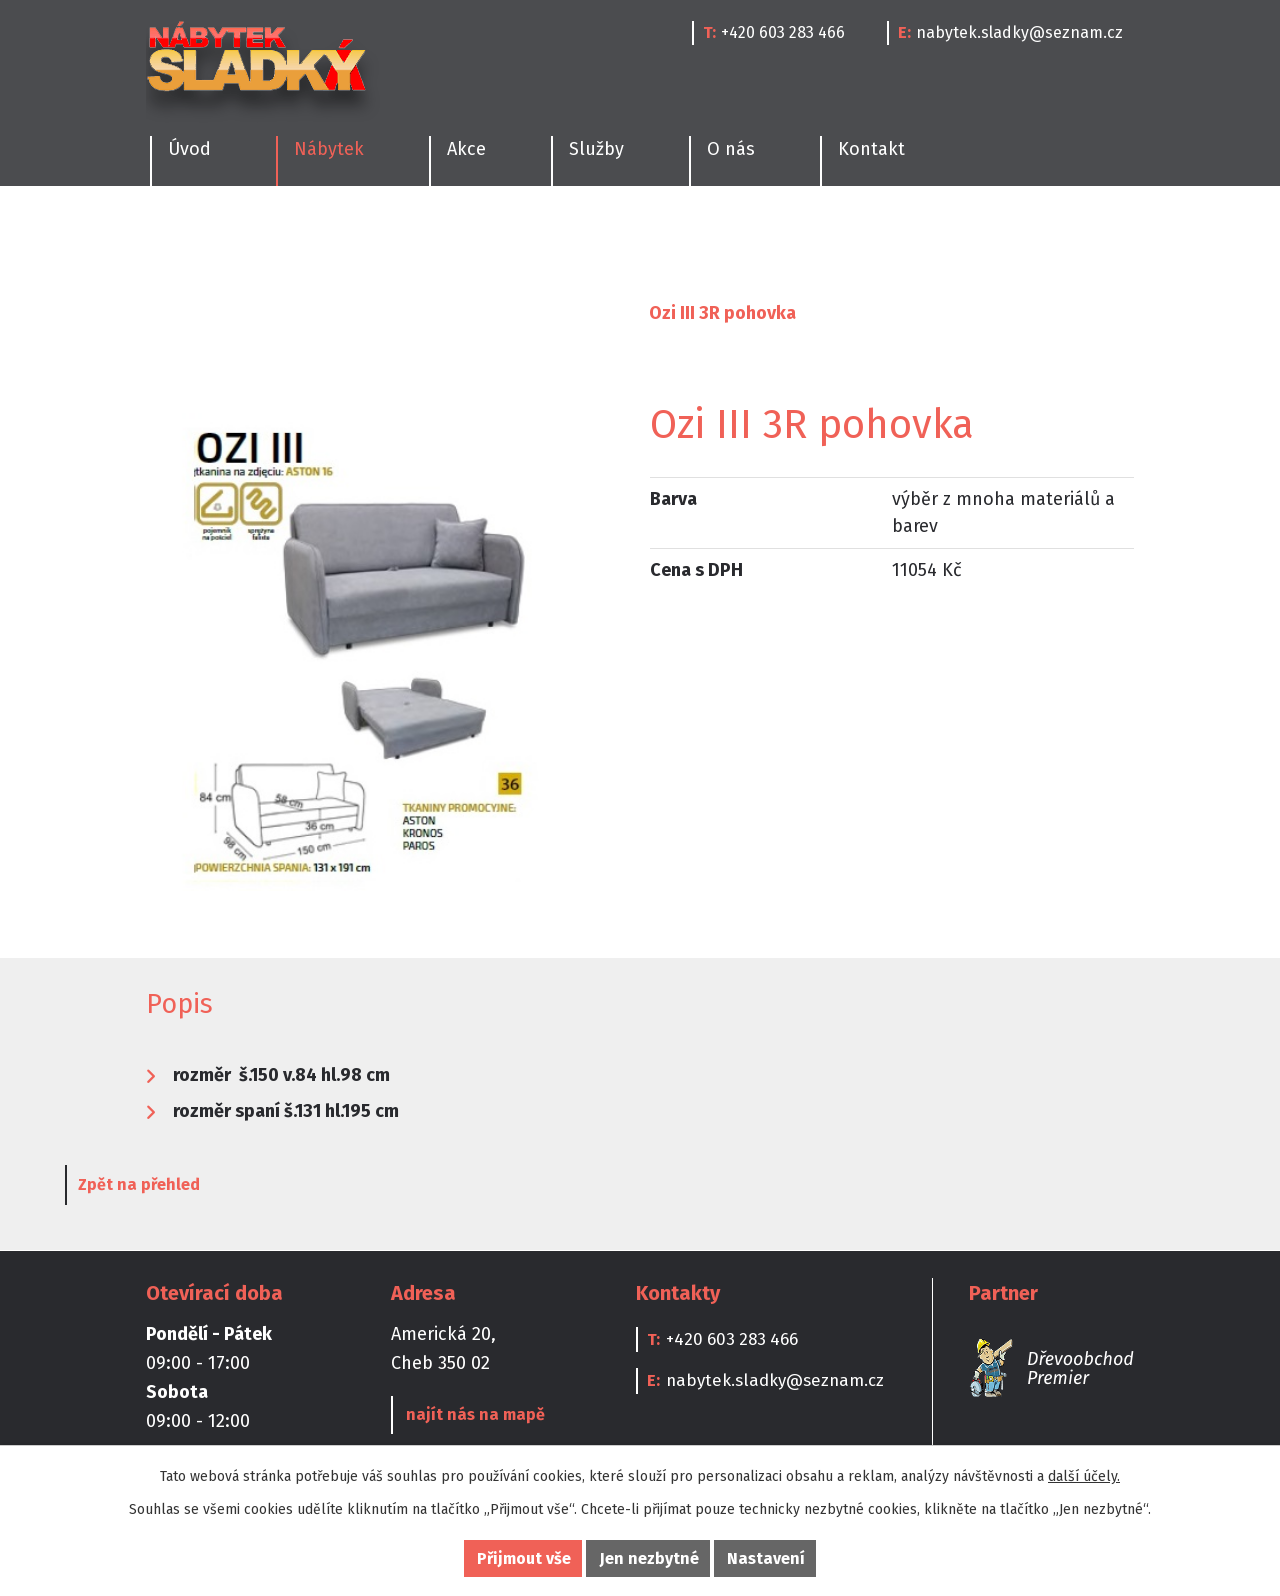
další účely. (1084, 1476)
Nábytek (255, 313)
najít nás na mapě (470, 1419)
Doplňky (1048, 235)
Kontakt (871, 149)
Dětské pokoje (698, 235)
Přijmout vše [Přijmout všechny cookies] (524, 1558)
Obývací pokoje (534, 235)
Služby (596, 149)
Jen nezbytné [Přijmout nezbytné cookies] (649, 1558)
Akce (466, 149)
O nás (731, 149)
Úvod (167, 313)
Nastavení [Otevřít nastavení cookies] (766, 1558)
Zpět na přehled (220, 1189)
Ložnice (396, 235)
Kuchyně (178, 235)
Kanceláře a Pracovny (884, 235)
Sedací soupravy (549, 313)
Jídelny (289, 235)
